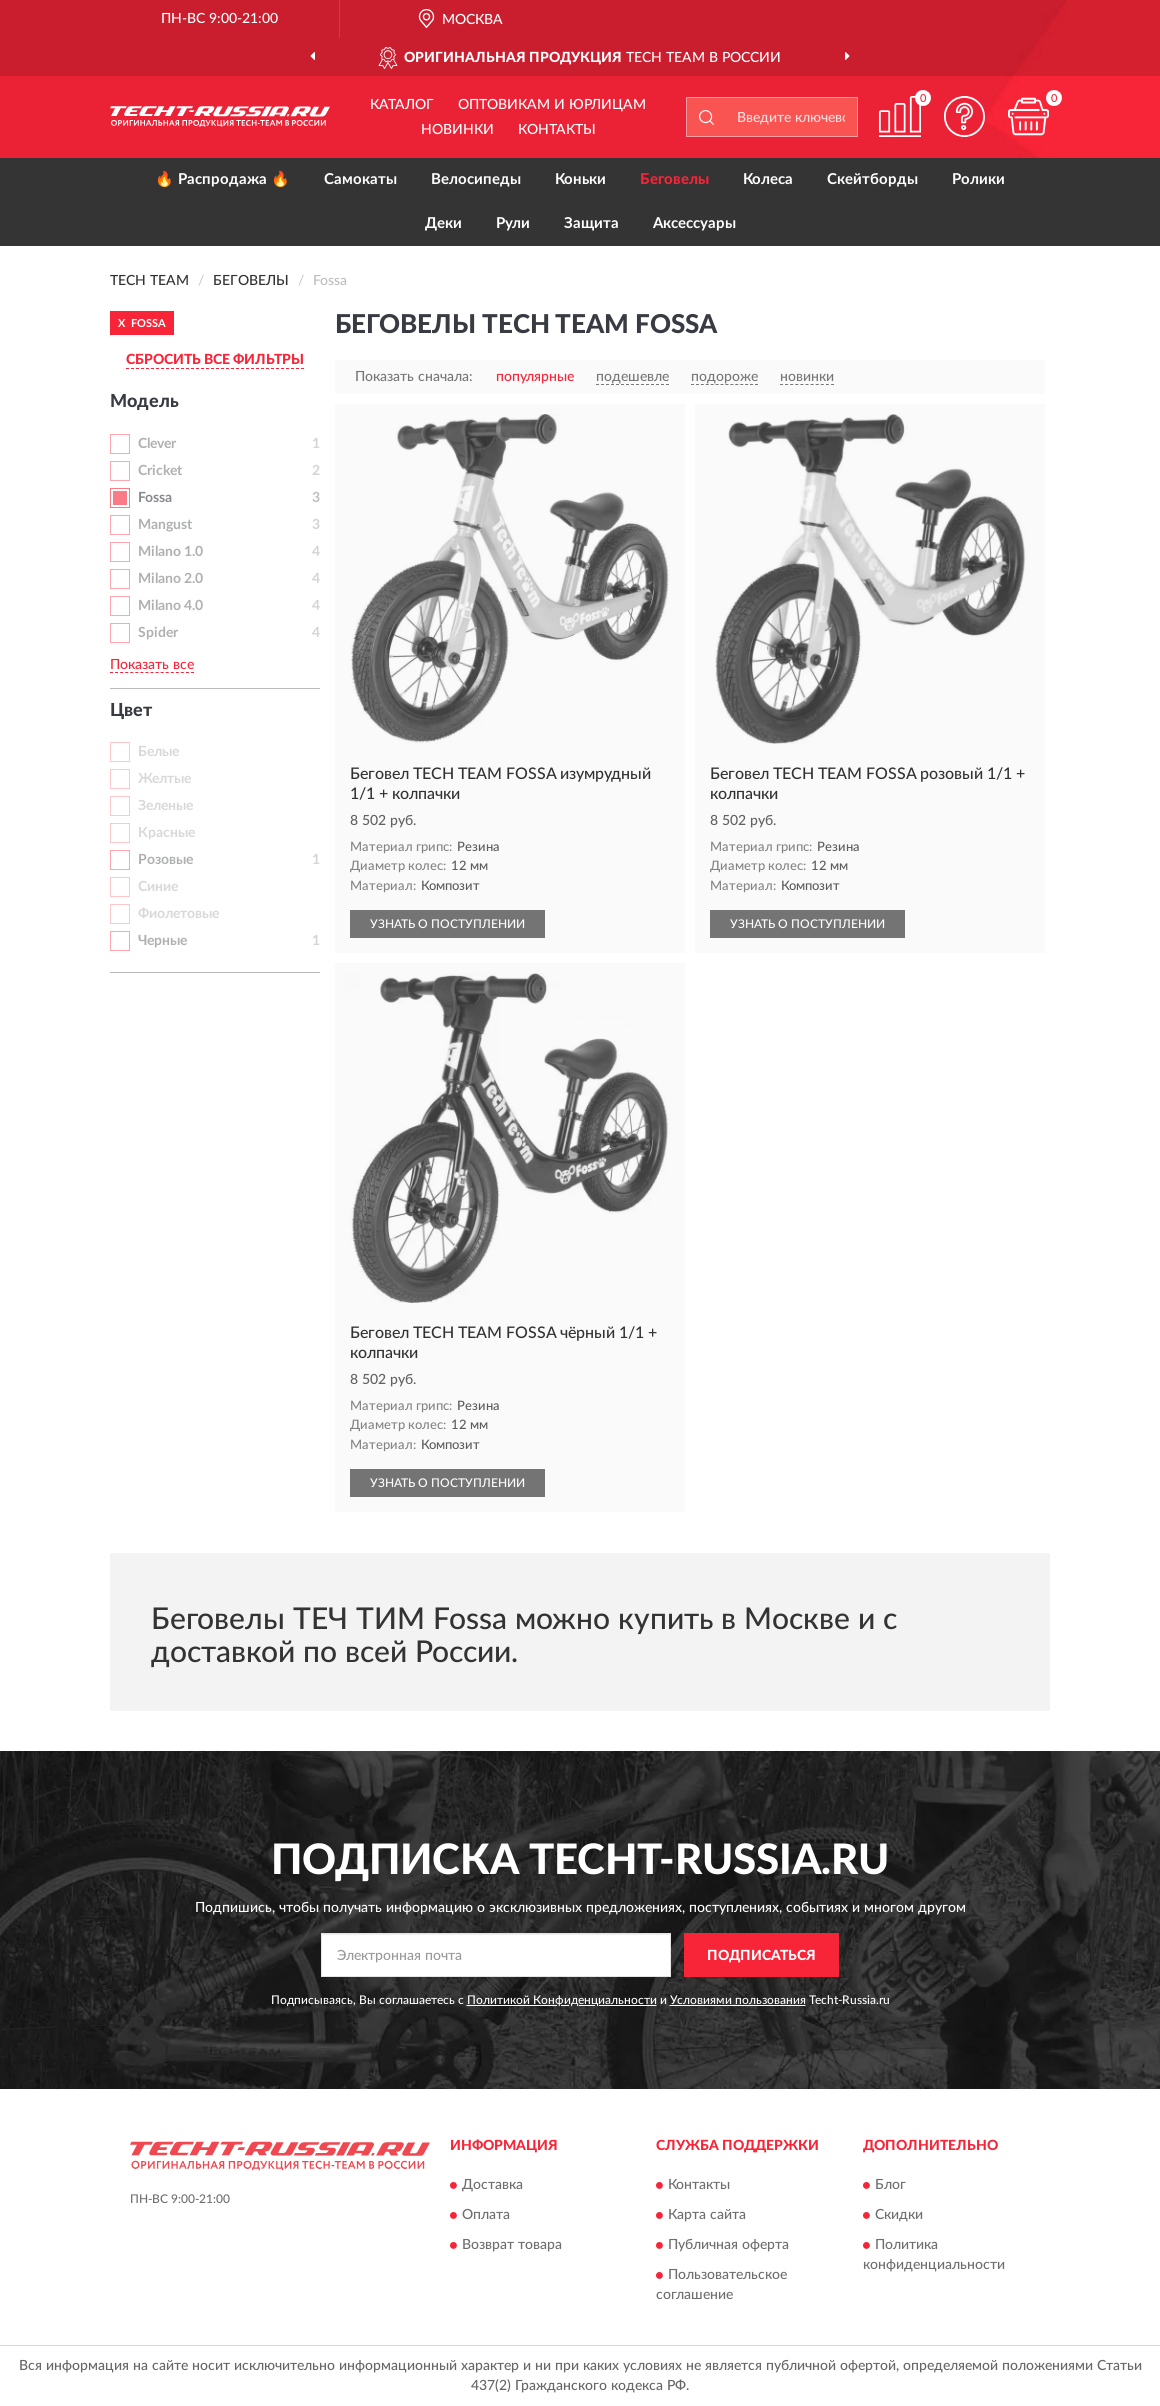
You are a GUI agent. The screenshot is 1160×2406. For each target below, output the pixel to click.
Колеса (768, 179)
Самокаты (360, 179)
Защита (591, 223)
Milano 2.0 (170, 579)
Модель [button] (144, 402)
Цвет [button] (131, 711)
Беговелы (674, 179)
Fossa (155, 498)
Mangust (165, 525)
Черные (162, 941)
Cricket (160, 471)
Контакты (557, 130)
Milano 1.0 (170, 552)
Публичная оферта (728, 2245)
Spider (158, 633)
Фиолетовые (178, 914)
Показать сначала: (414, 377)
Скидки (899, 2215)
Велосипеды (476, 179)
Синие (158, 887)
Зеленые (165, 806)
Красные (166, 833)
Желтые (164, 779)
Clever (157, 444)
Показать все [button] (152, 665)
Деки (443, 223)
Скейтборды (872, 179)
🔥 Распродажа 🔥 (222, 179)
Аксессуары (694, 223)
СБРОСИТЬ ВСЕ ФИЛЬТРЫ (215, 360)
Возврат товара (512, 2245)
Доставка (492, 2185)
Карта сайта (707, 2215)
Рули (513, 223)
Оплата (486, 2215)
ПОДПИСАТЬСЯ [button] (761, 1956)
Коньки (580, 179)
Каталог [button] (402, 105)
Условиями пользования (738, 2000)
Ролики (978, 179)
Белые (158, 752)
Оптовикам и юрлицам (552, 105)
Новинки (457, 130)
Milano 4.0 (170, 606)
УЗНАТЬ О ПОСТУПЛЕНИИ (447, 924)
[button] (964, 116)
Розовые (165, 860)
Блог (890, 2185)
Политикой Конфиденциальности (562, 2000)
